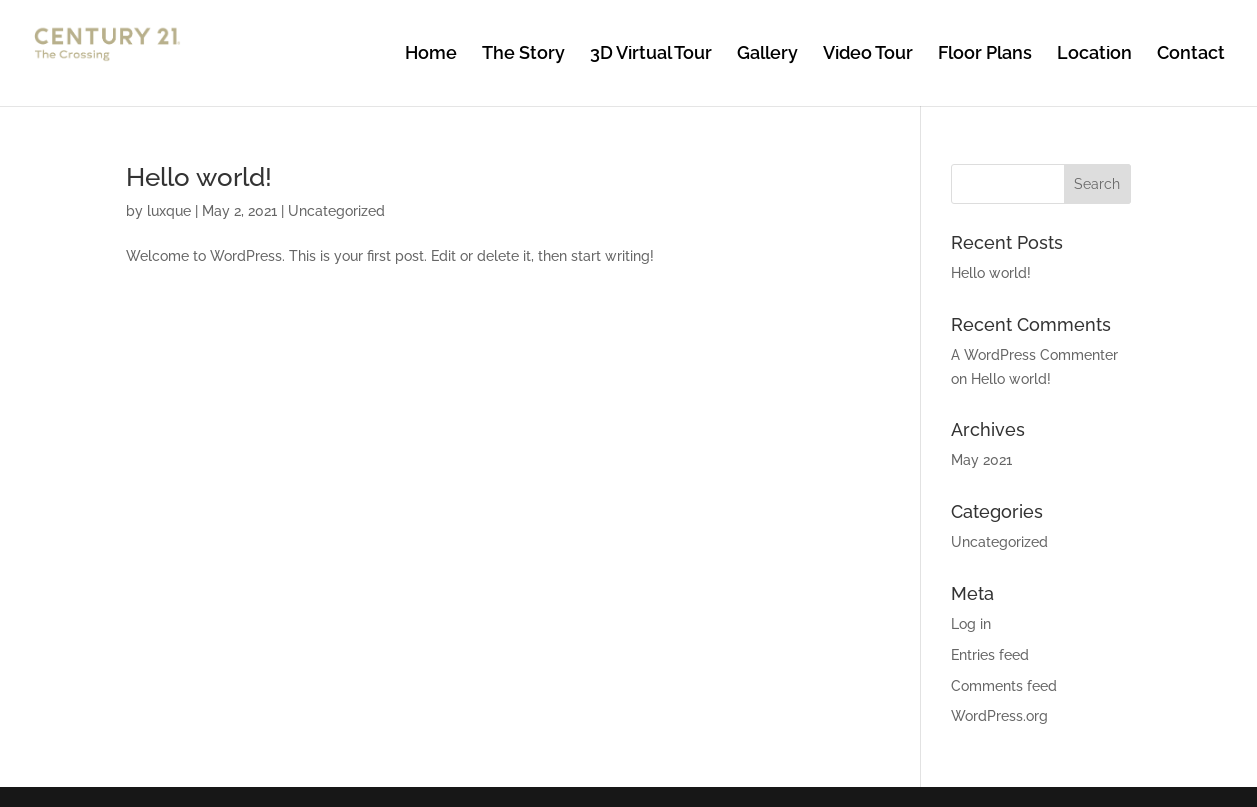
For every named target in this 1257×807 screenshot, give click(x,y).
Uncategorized (336, 211)
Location (1094, 54)
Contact (1191, 54)
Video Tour (868, 54)
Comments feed (1004, 686)
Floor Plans (985, 54)
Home (431, 54)
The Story (523, 54)
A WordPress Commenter (1034, 355)
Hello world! (199, 177)
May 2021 (981, 460)
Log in (971, 624)
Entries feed (990, 655)
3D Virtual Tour (651, 54)
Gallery (767, 54)
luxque (169, 211)
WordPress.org (999, 716)
